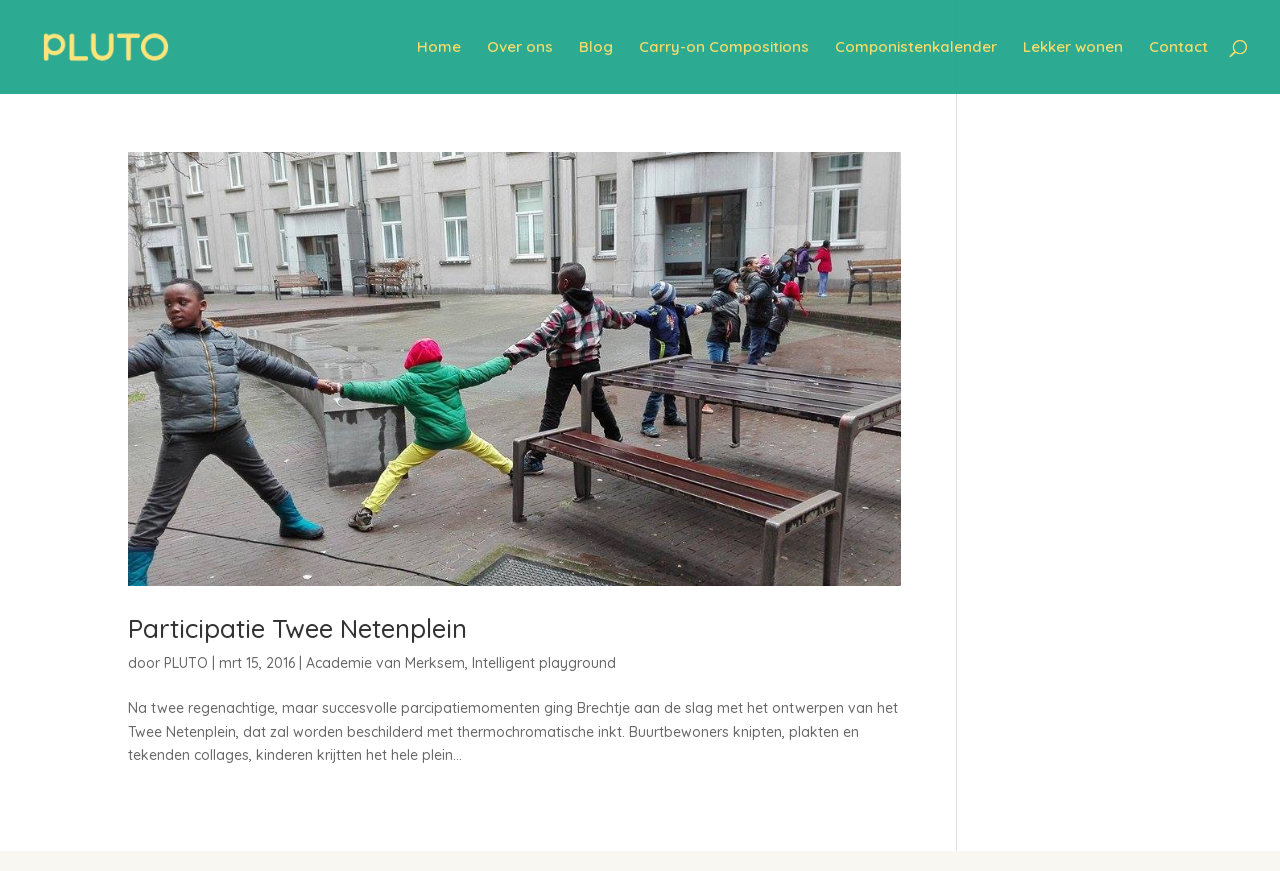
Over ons (520, 48)
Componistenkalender (916, 48)
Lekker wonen (1073, 48)
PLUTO (186, 663)
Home (439, 48)
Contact (1178, 48)
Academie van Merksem (385, 663)
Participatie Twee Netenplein (297, 628)
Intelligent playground (544, 663)
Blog (596, 48)
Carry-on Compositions (724, 48)
